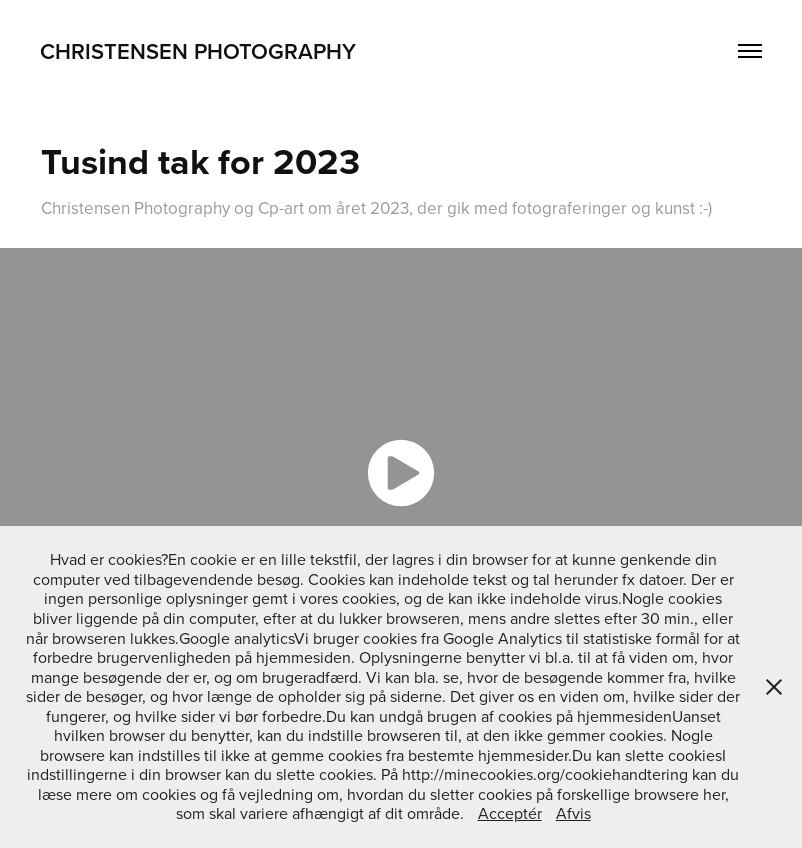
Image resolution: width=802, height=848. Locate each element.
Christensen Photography (198, 51)
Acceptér (510, 813)
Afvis (573, 813)
